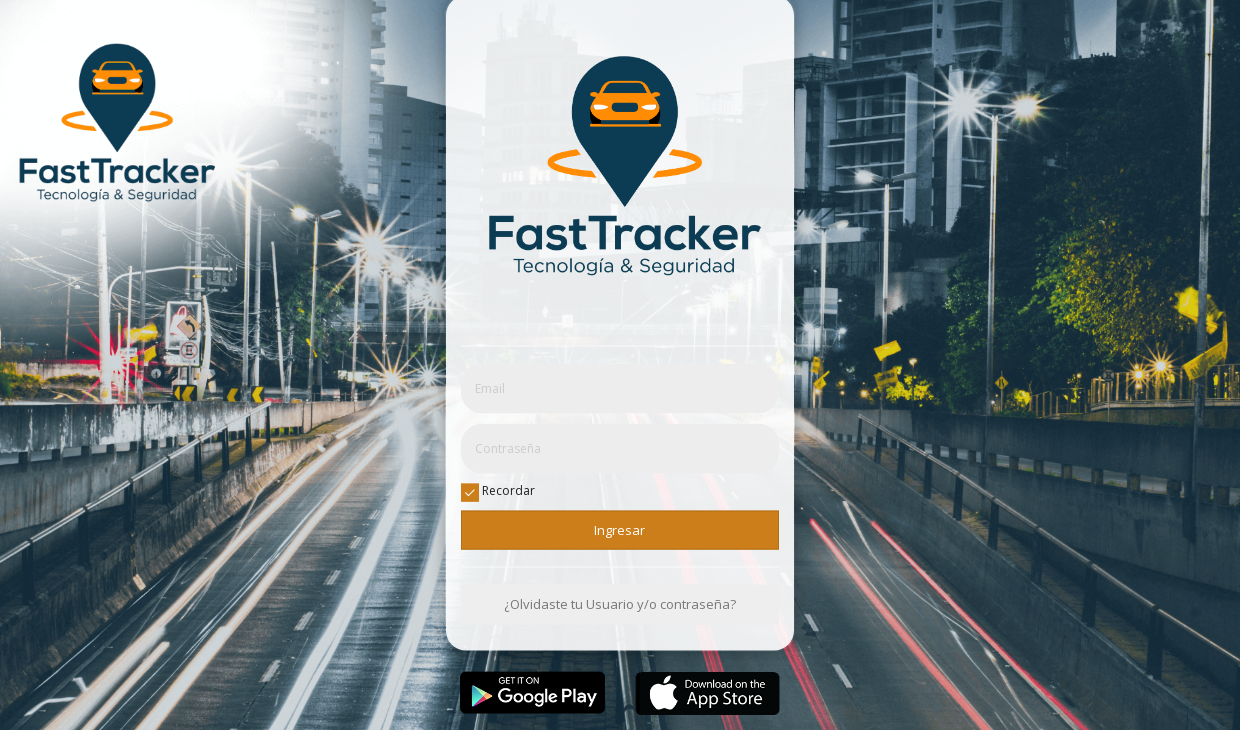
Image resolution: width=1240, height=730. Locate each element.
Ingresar (619, 530)
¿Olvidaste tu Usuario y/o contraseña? (620, 604)
